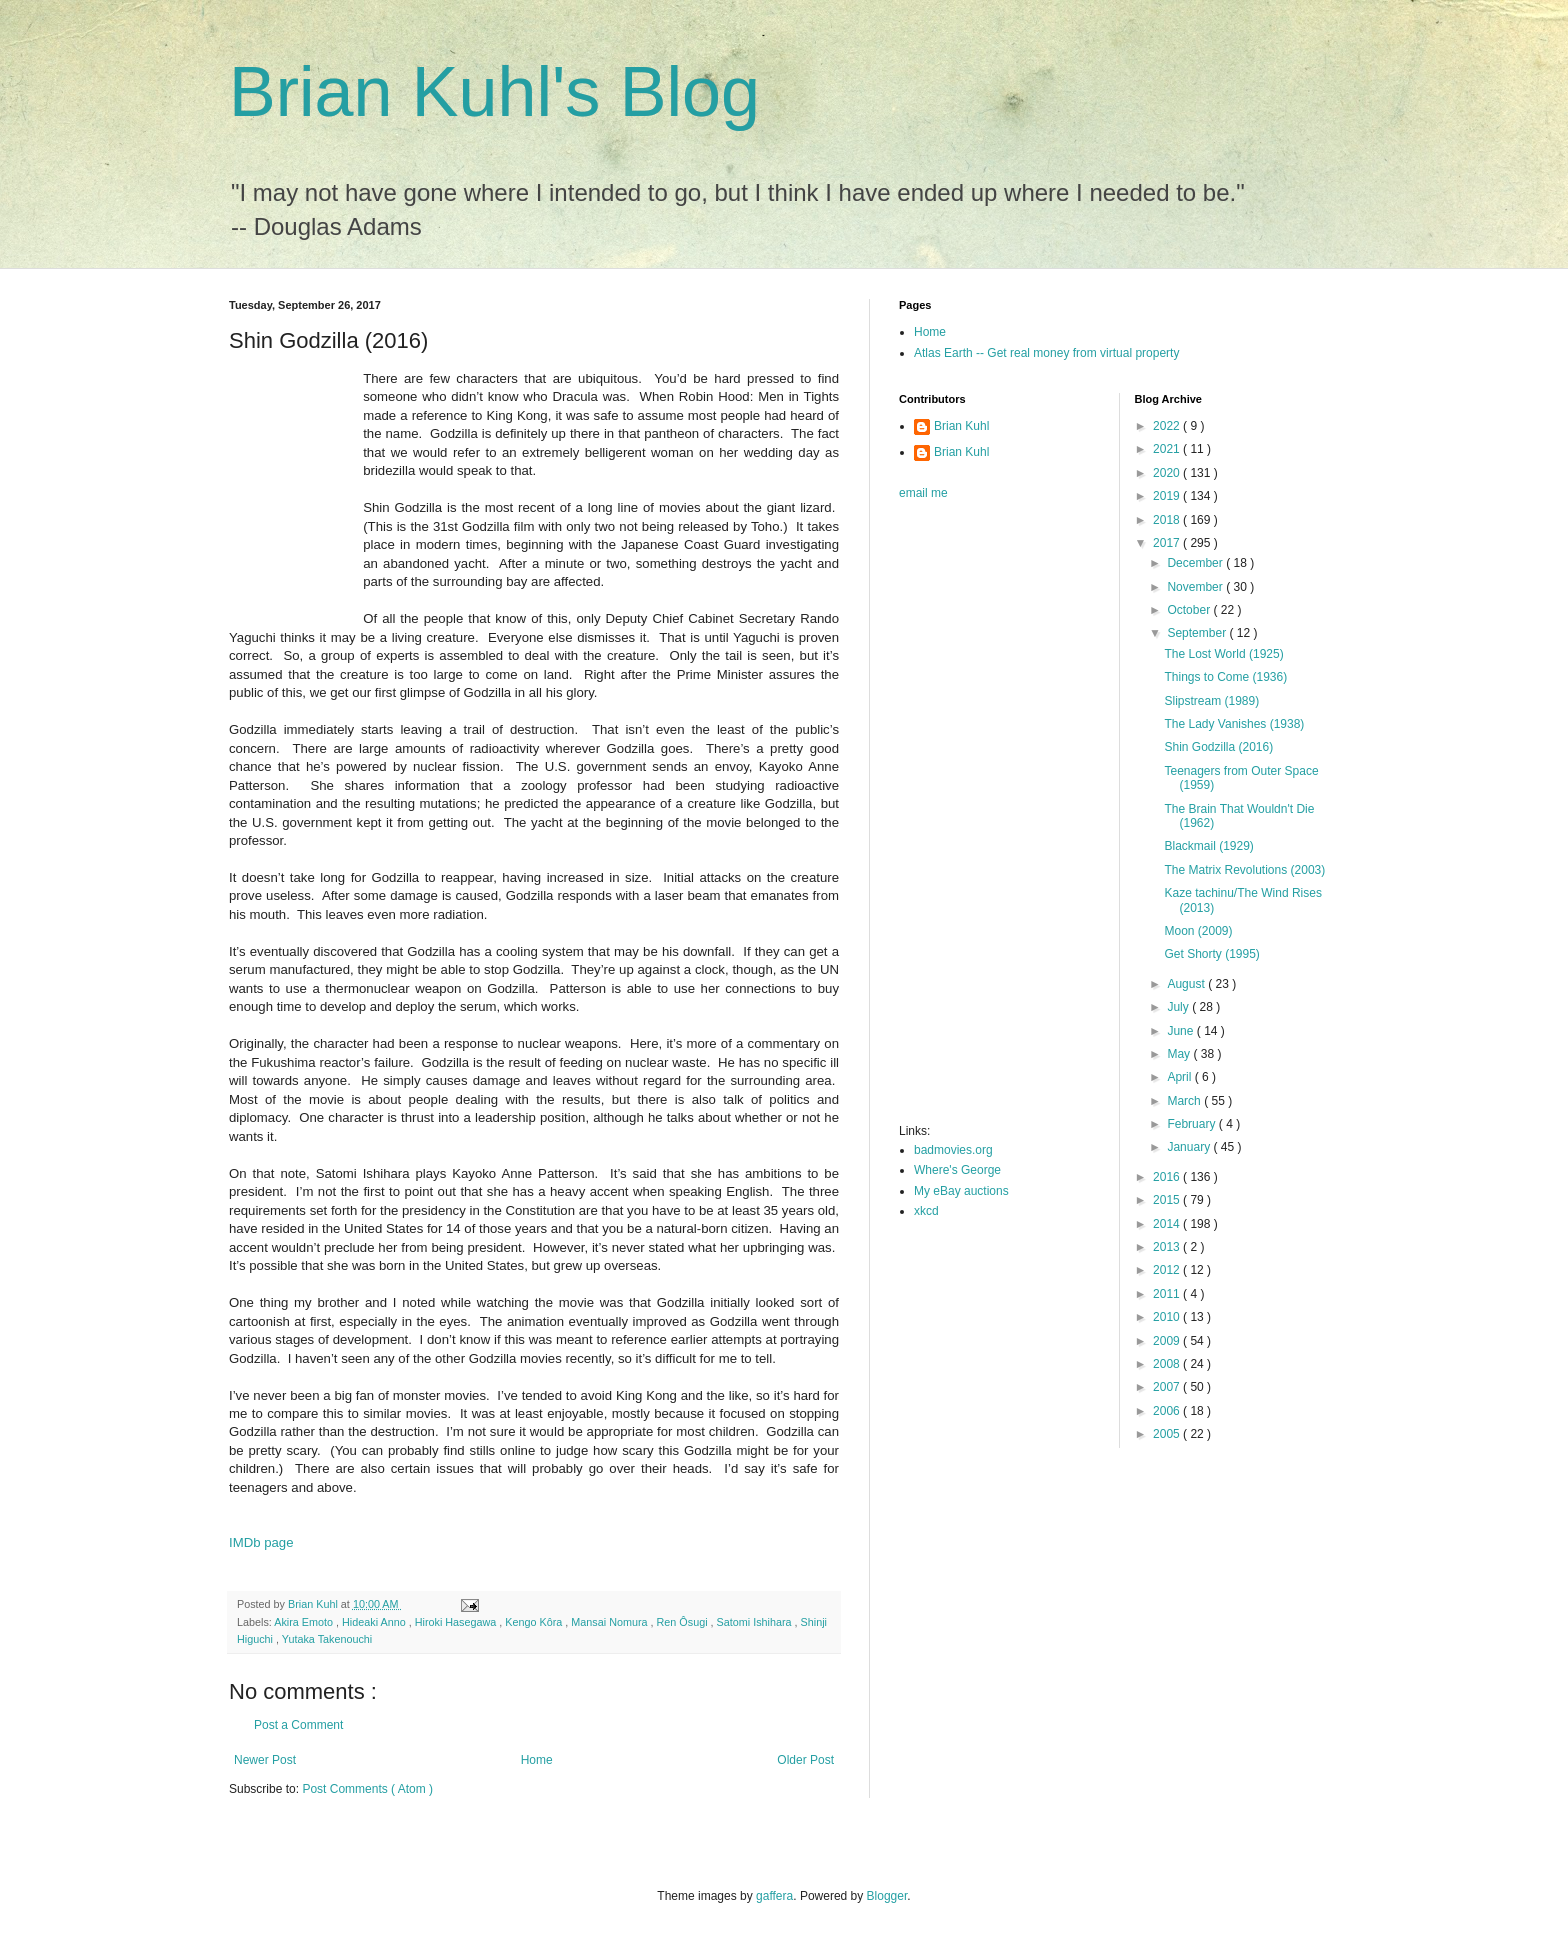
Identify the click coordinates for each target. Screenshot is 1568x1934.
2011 (1168, 1294)
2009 (1168, 1341)
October (1190, 610)
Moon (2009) (1198, 931)
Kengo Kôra (535, 1622)
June (1181, 1031)
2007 (1168, 1387)
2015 (1168, 1200)
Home (537, 1760)
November (1196, 587)
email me (923, 493)
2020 (1168, 473)
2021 (1168, 449)
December (1196, 563)
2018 (1168, 520)
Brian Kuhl (961, 426)
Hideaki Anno (375, 1622)
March (1185, 1101)
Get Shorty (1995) (1211, 954)
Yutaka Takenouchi (327, 1639)
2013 (1168, 1247)
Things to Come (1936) (1225, 677)
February (1192, 1124)
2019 (1168, 496)
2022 (1168, 426)
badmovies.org (953, 1150)
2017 (1168, 543)
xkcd (926, 1211)
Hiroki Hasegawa (457, 1622)
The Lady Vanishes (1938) (1234, 724)
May (1180, 1054)
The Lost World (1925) (1223, 654)
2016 (1168, 1177)
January (1190, 1147)
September (1198, 633)
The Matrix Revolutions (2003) (1244, 870)
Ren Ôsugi (684, 1622)
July (1179, 1007)
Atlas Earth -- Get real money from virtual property (1046, 353)
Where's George (957, 1170)
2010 (1168, 1317)
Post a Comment (298, 1725)
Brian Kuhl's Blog (494, 92)
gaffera (774, 1896)
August (1187, 984)
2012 (1168, 1270)
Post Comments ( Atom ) (367, 1789)
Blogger (887, 1896)
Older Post (805, 1760)
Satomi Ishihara (756, 1622)
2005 (1168, 1434)
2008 (1168, 1364)
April (1180, 1077)
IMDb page (261, 1542)
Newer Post (265, 1760)
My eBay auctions (961, 1191)
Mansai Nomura (610, 1622)
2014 (1168, 1224)
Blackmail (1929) (1208, 846)
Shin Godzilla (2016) (1218, 747)
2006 (1168, 1411)
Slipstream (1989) (1211, 701)
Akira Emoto (305, 1622)
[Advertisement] (979, 818)
